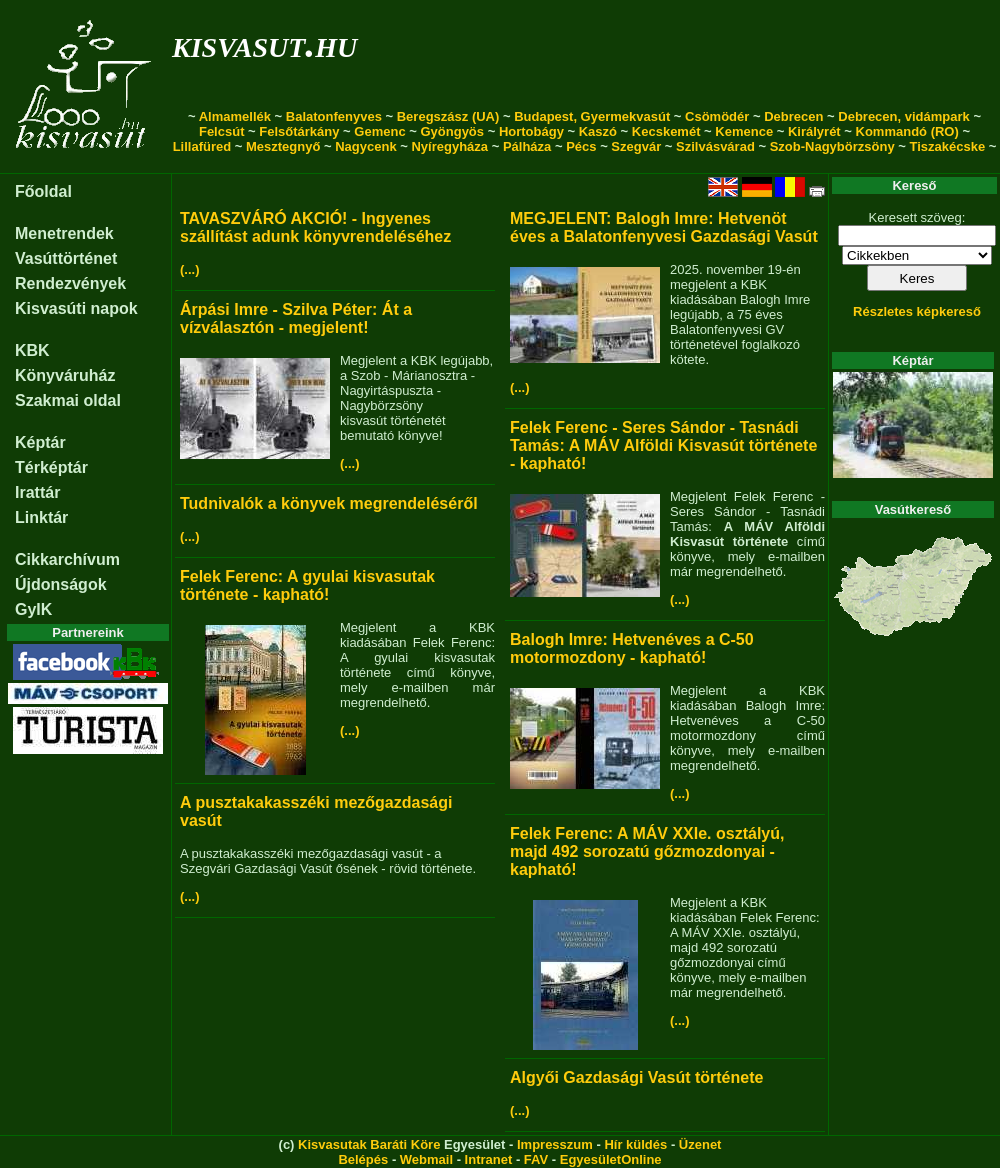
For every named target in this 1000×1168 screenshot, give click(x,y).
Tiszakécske (947, 146)
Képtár (40, 442)
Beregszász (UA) (448, 116)
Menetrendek (64, 233)
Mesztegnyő (283, 146)
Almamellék (235, 116)
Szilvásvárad (715, 146)
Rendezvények (70, 283)
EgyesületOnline (611, 1159)
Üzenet (700, 1144)
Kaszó (598, 131)
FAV (536, 1159)
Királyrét (814, 131)
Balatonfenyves (334, 116)
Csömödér (717, 116)
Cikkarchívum (67, 559)
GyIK (33, 609)
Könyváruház (65, 375)
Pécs (581, 146)
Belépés (363, 1159)
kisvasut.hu (264, 43)
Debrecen (793, 116)
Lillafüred (202, 146)
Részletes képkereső (917, 311)
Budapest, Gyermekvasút (592, 116)
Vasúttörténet (66, 258)
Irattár (37, 492)
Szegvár (636, 146)
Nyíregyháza (449, 146)
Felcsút (222, 131)
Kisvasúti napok (76, 308)
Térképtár (51, 467)
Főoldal (43, 191)
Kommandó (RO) (907, 131)
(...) (190, 269)
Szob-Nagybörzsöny (832, 146)
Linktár (41, 517)
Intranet (489, 1159)
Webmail (426, 1159)
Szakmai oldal (68, 400)
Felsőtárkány (299, 131)
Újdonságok (61, 584)
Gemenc (379, 131)
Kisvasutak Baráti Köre (369, 1144)
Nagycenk (365, 146)
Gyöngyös (452, 131)
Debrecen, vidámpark (904, 116)
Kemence (744, 131)
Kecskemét (666, 131)
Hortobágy (531, 131)
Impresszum (555, 1144)
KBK (32, 350)
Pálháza (527, 146)
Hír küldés (635, 1144)
